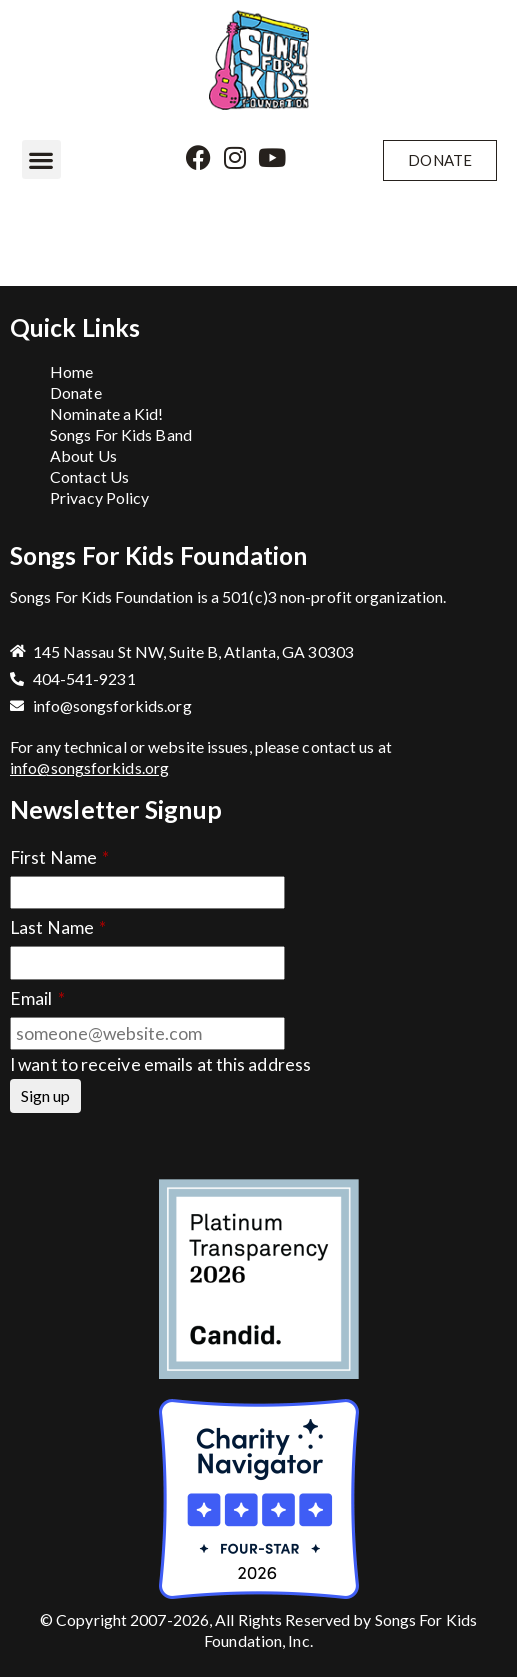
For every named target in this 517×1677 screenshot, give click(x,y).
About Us (83, 455)
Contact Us (89, 476)
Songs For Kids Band (121, 434)
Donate (76, 392)
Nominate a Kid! (107, 413)
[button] (41, 159)
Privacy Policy (99, 497)
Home (71, 371)
